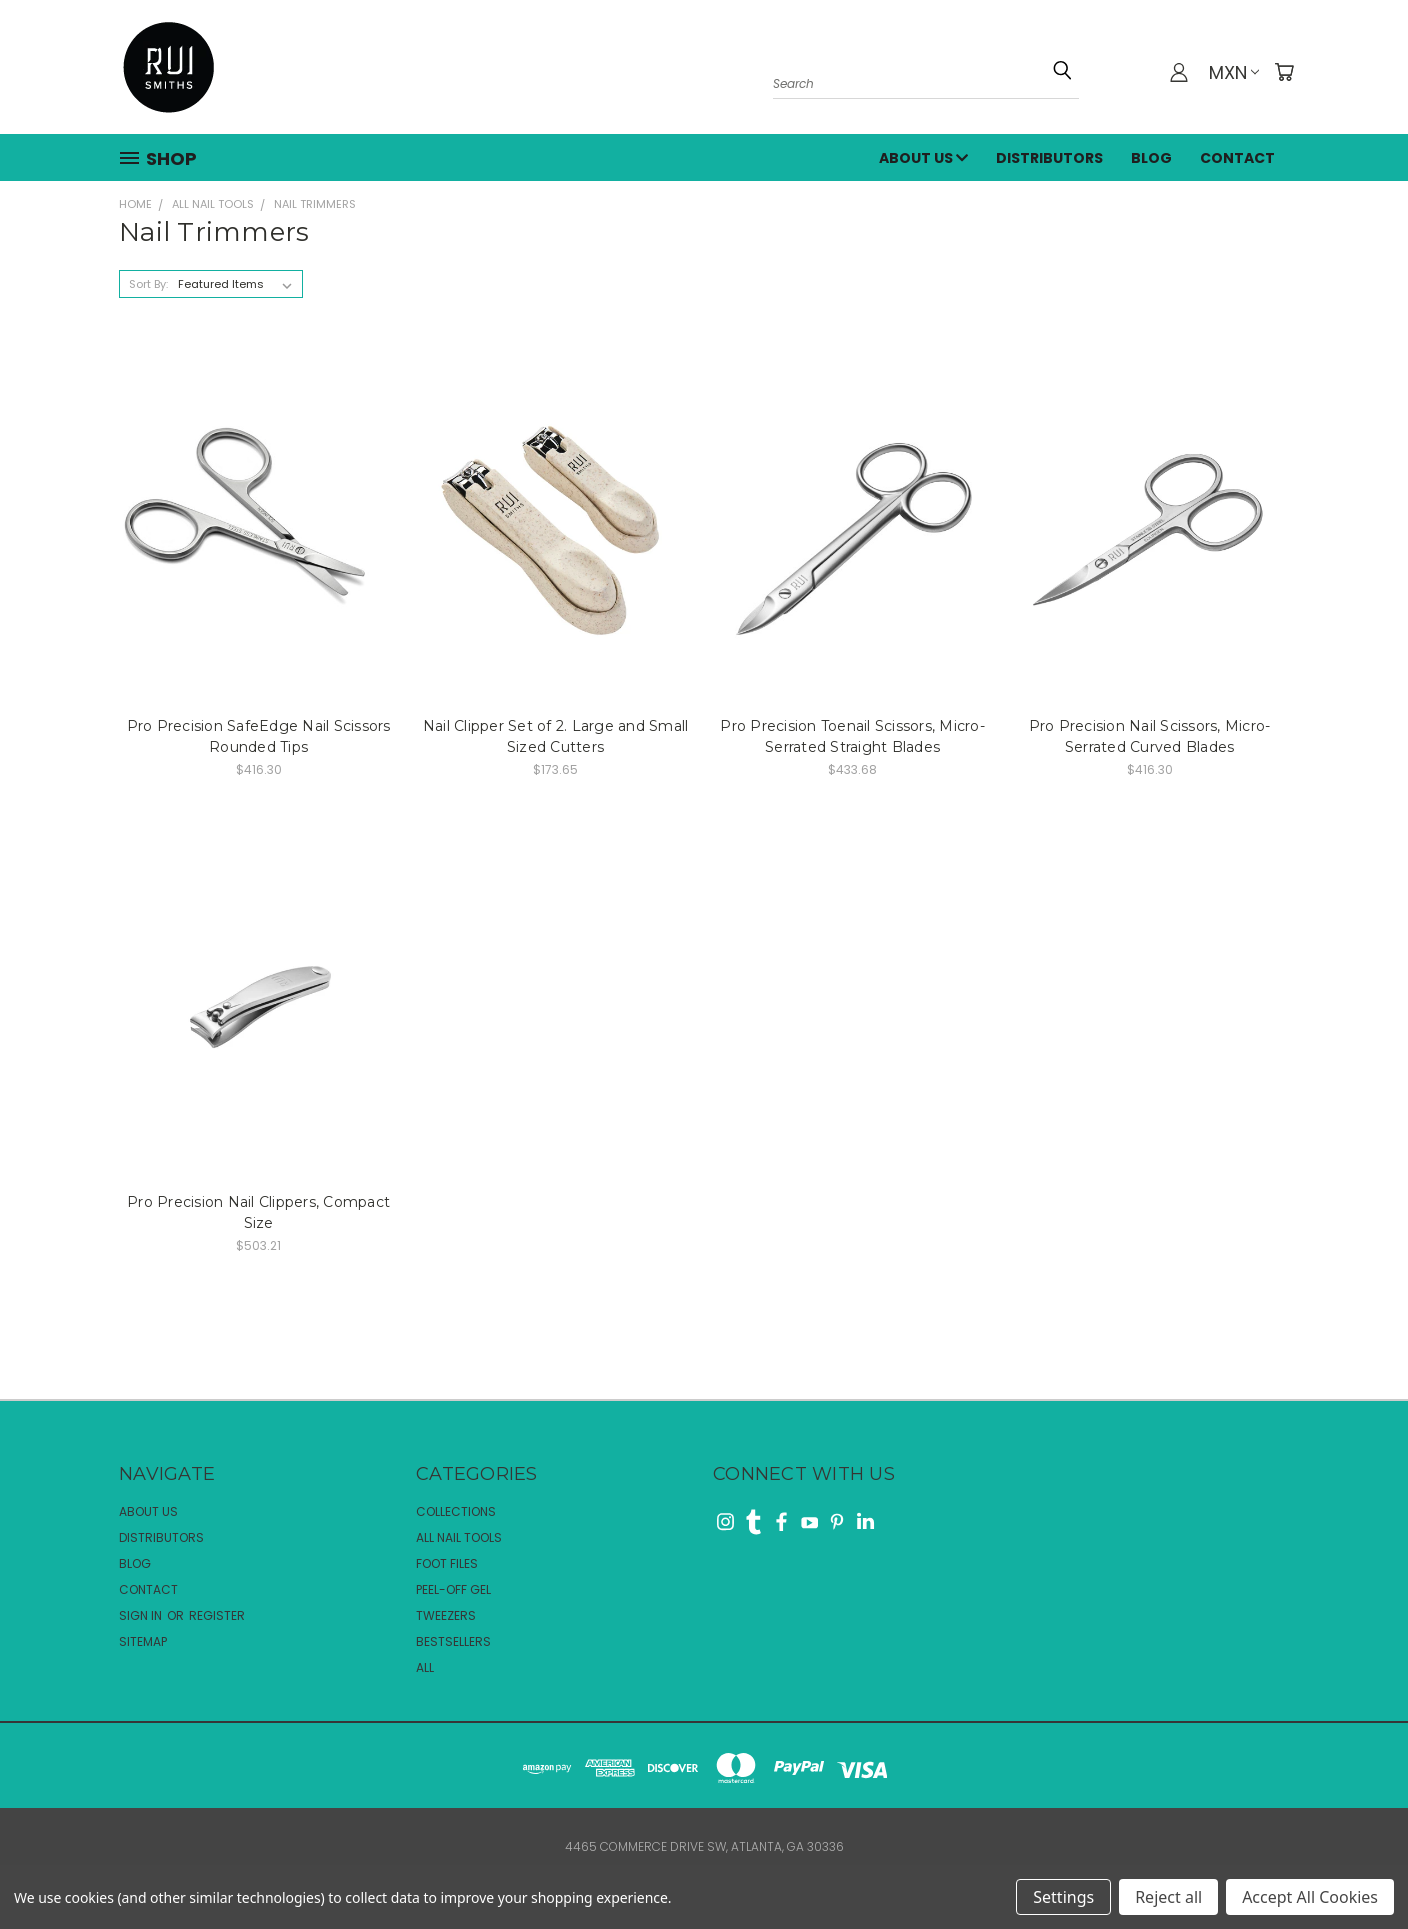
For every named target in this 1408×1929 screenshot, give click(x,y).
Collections (456, 1511)
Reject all (1168, 1897)
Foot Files (447, 1563)
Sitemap (143, 1641)
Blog (1151, 158)
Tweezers (446, 1615)
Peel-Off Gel (453, 1589)
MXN (1234, 72)
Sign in (142, 1615)
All (425, 1667)
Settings (1063, 1897)
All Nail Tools (459, 1537)
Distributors (1049, 158)
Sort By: (148, 284)
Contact (1237, 158)
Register (217, 1615)
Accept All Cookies (1310, 1897)
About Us (923, 158)
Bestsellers (453, 1641)
